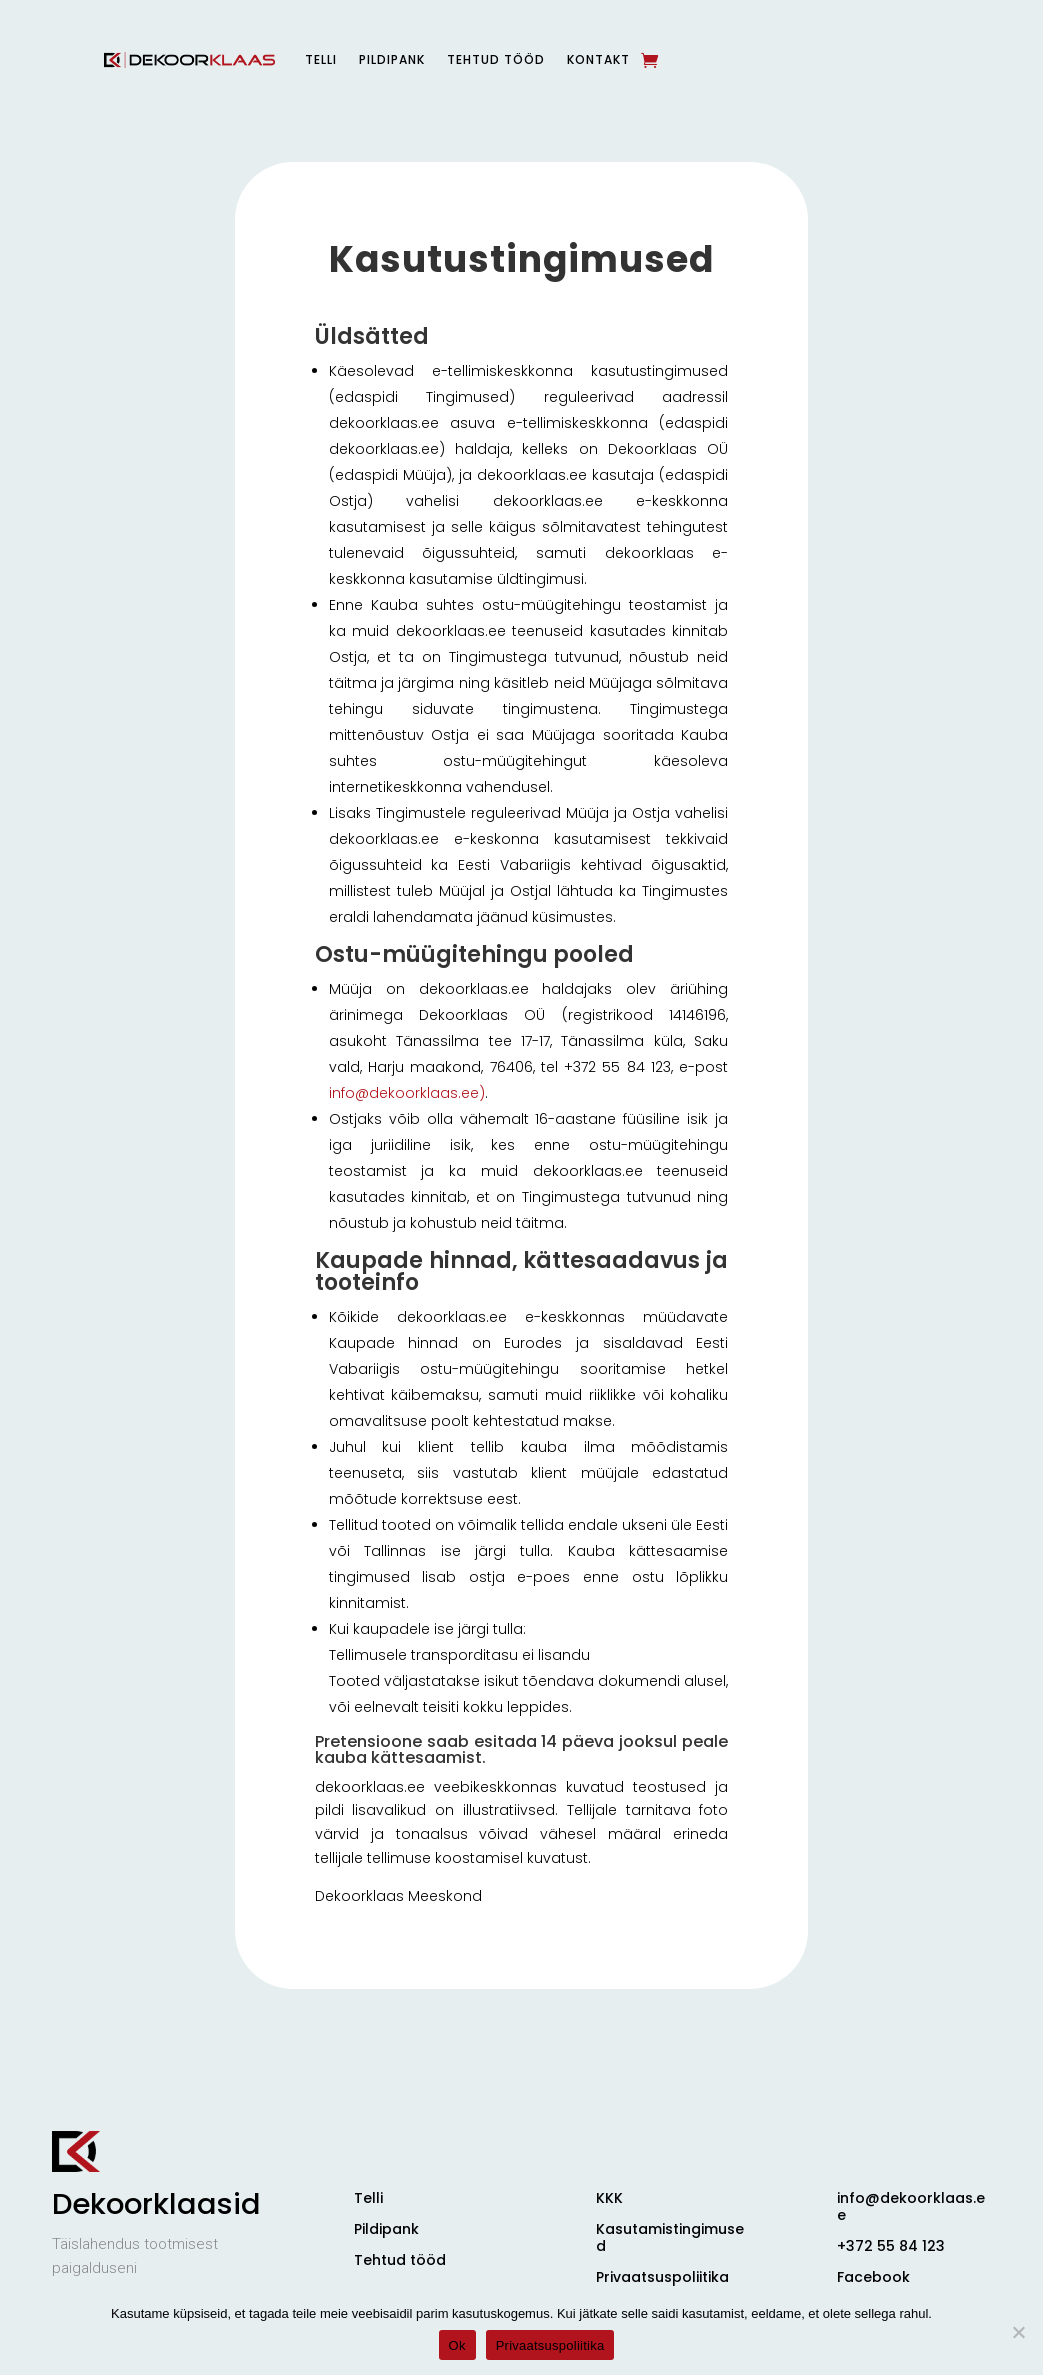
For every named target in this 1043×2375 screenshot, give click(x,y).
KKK (609, 2198)
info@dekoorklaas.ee (911, 2206)
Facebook (873, 2277)
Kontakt (598, 59)
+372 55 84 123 (891, 2246)
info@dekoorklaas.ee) (407, 1093)
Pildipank (392, 59)
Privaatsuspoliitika (662, 2277)
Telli (321, 59)
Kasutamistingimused (670, 2237)
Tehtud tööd (496, 59)
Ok (457, 2345)
